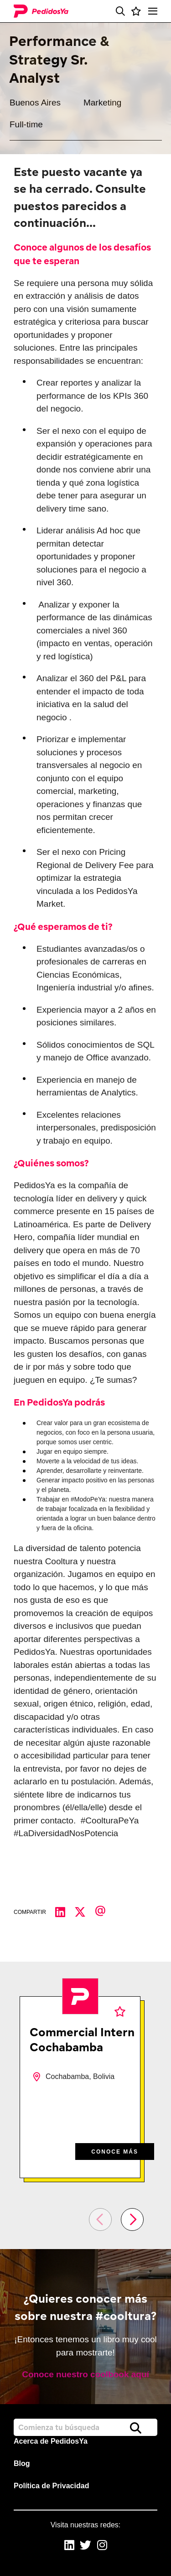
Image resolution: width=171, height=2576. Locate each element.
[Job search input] (85, 2427)
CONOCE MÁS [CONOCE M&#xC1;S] (114, 2152)
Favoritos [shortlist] (120, 2011)
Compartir (30, 1912)
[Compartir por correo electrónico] (105, 1912)
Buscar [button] (135, 2427)
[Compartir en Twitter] (84, 1912)
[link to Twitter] (85, 2546)
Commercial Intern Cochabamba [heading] (82, 2039)
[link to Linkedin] (69, 2546)
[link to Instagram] (102, 2546)
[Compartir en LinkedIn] (64, 1912)
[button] (120, 11)
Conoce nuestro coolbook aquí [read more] (85, 2374)
